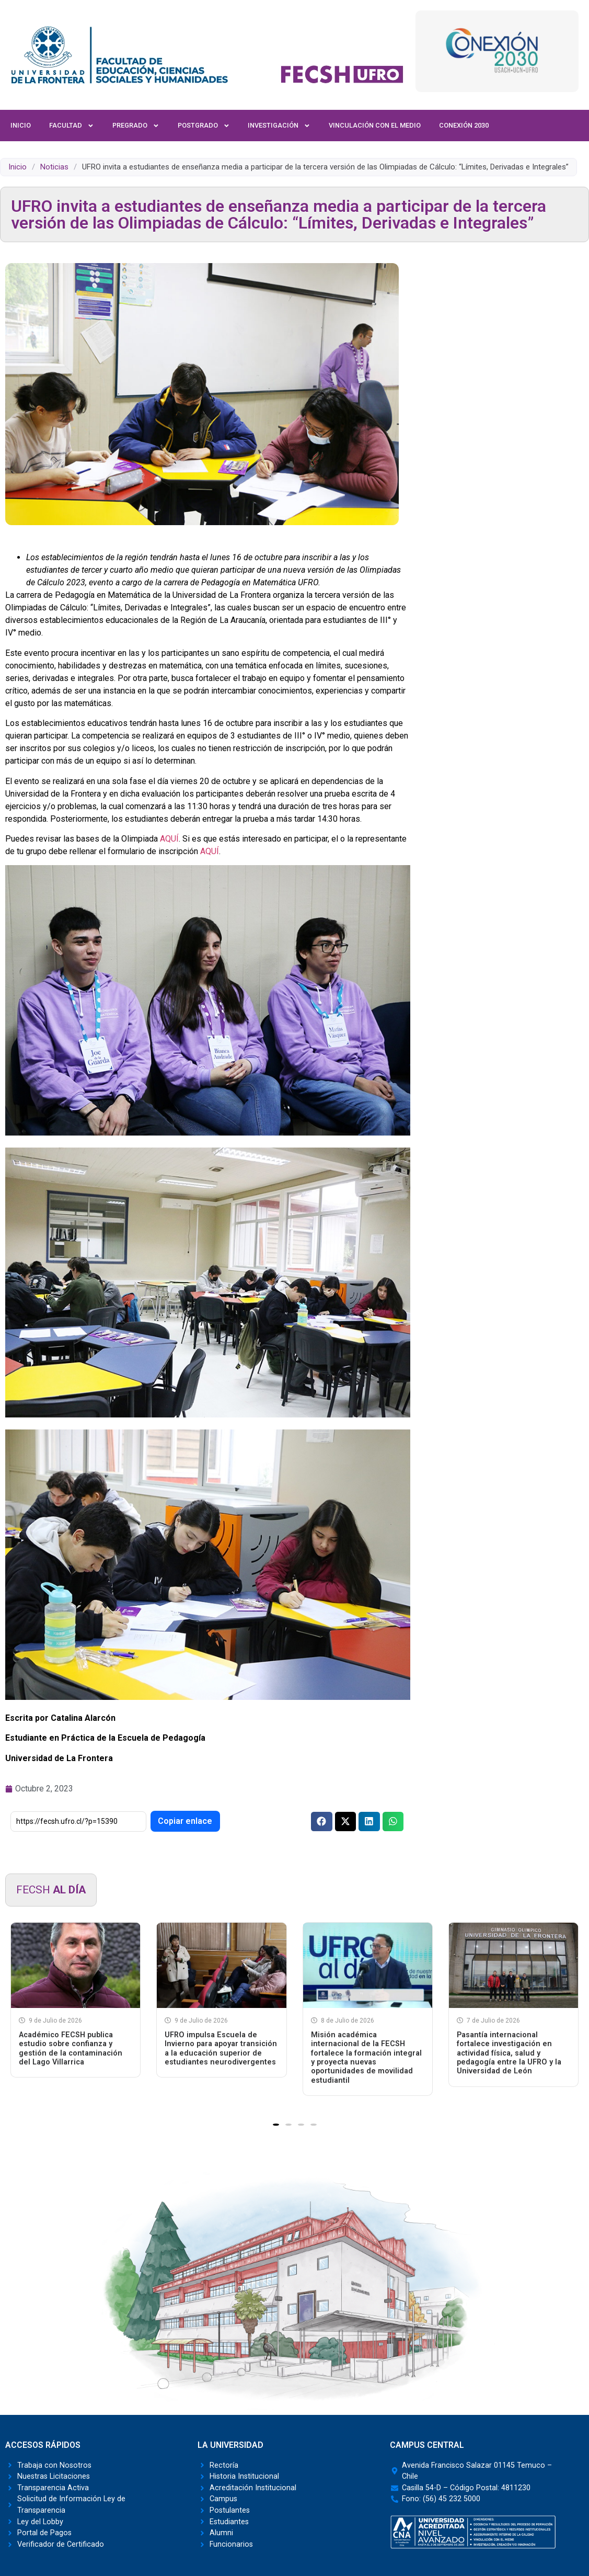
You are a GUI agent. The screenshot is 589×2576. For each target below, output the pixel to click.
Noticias (54, 167)
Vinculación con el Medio (375, 125)
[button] (321, 1821)
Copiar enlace (185, 1821)
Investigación (279, 125)
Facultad (71, 125)
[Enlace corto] (78, 1821)
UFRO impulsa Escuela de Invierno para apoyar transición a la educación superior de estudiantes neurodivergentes (221, 2048)
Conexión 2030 (464, 125)
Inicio (20, 125)
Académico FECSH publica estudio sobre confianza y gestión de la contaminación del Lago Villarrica (70, 2048)
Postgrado (204, 125)
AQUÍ (169, 839)
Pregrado (135, 125)
